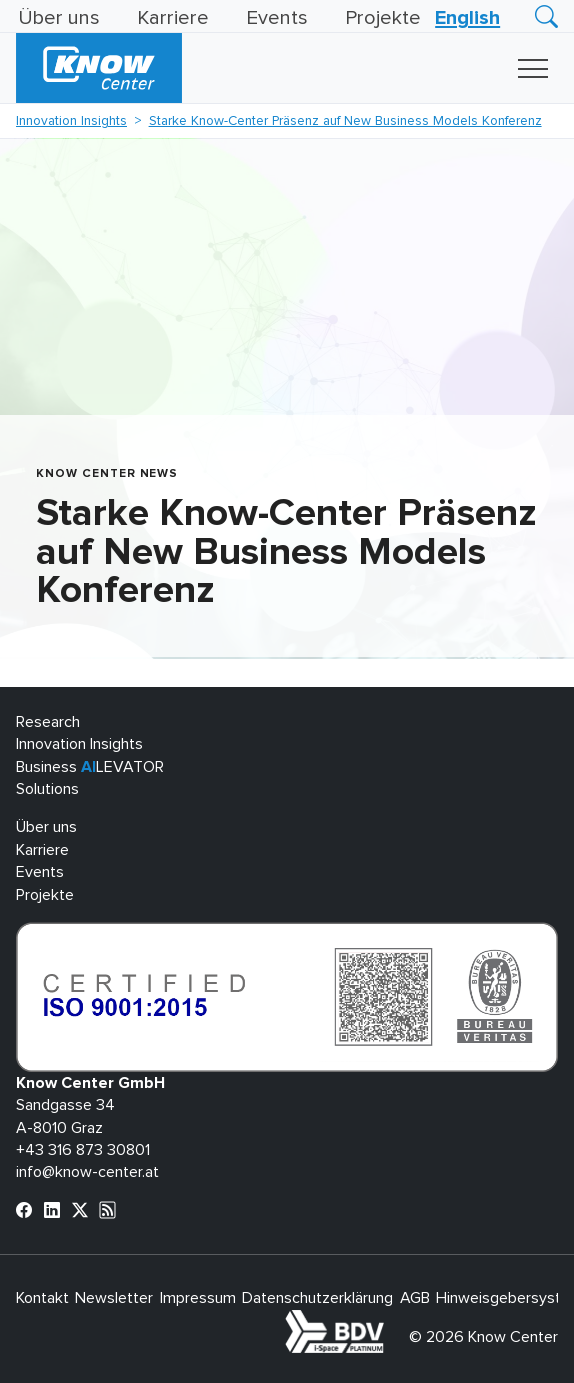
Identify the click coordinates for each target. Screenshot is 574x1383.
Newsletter (114, 1298)
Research (48, 722)
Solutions (47, 789)
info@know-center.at (87, 1172)
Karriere (173, 18)
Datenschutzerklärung (317, 1298)
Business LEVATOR (90, 767)
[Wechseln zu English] (467, 18)
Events (277, 18)
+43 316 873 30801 (83, 1150)
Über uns (59, 18)
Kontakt (42, 1298)
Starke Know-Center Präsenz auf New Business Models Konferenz (345, 121)
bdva (388, 1321)
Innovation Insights (71, 121)
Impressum (198, 1298)
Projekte (383, 18)
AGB (415, 1298)
